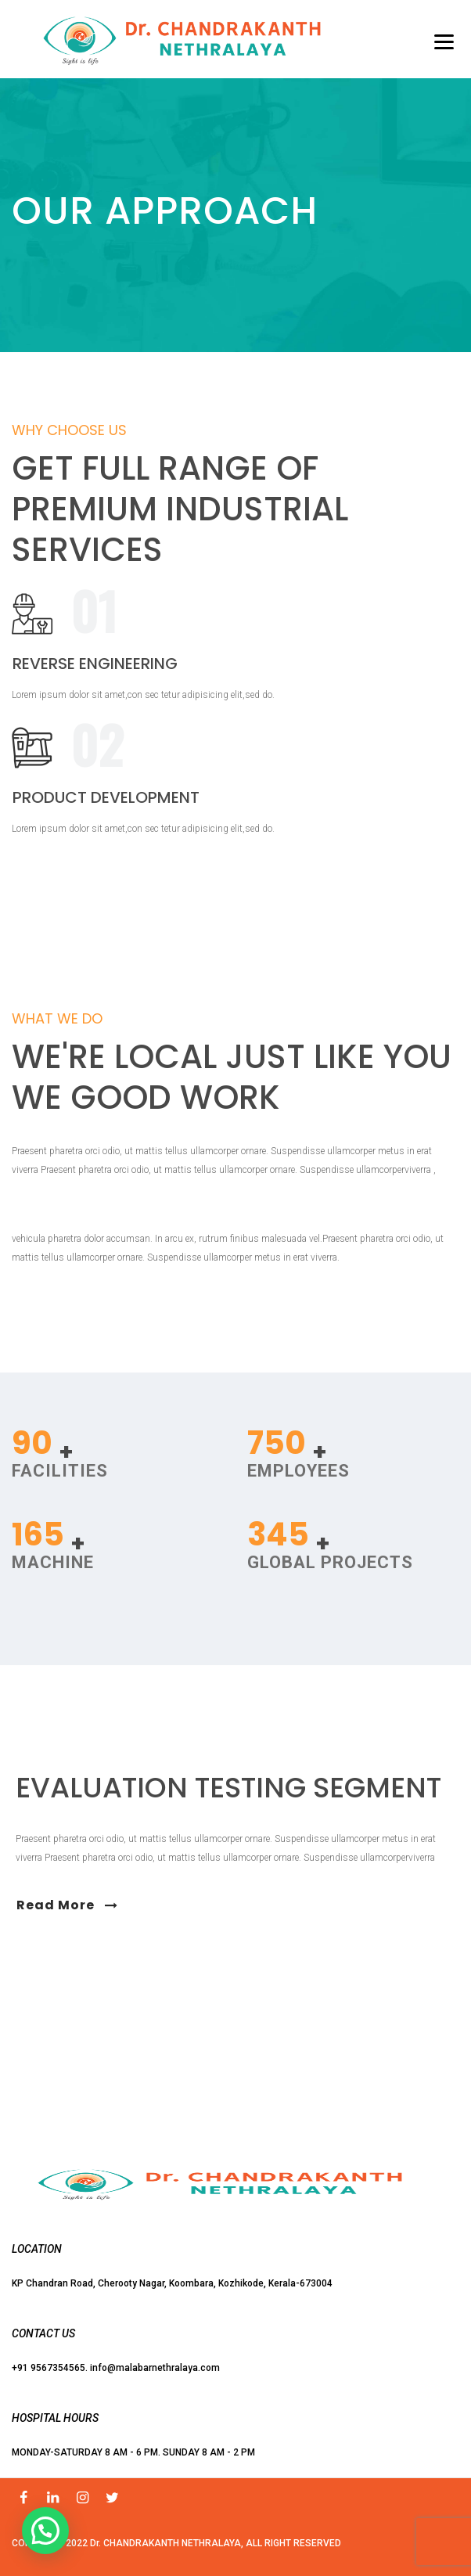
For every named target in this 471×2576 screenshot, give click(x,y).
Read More (67, 1905)
